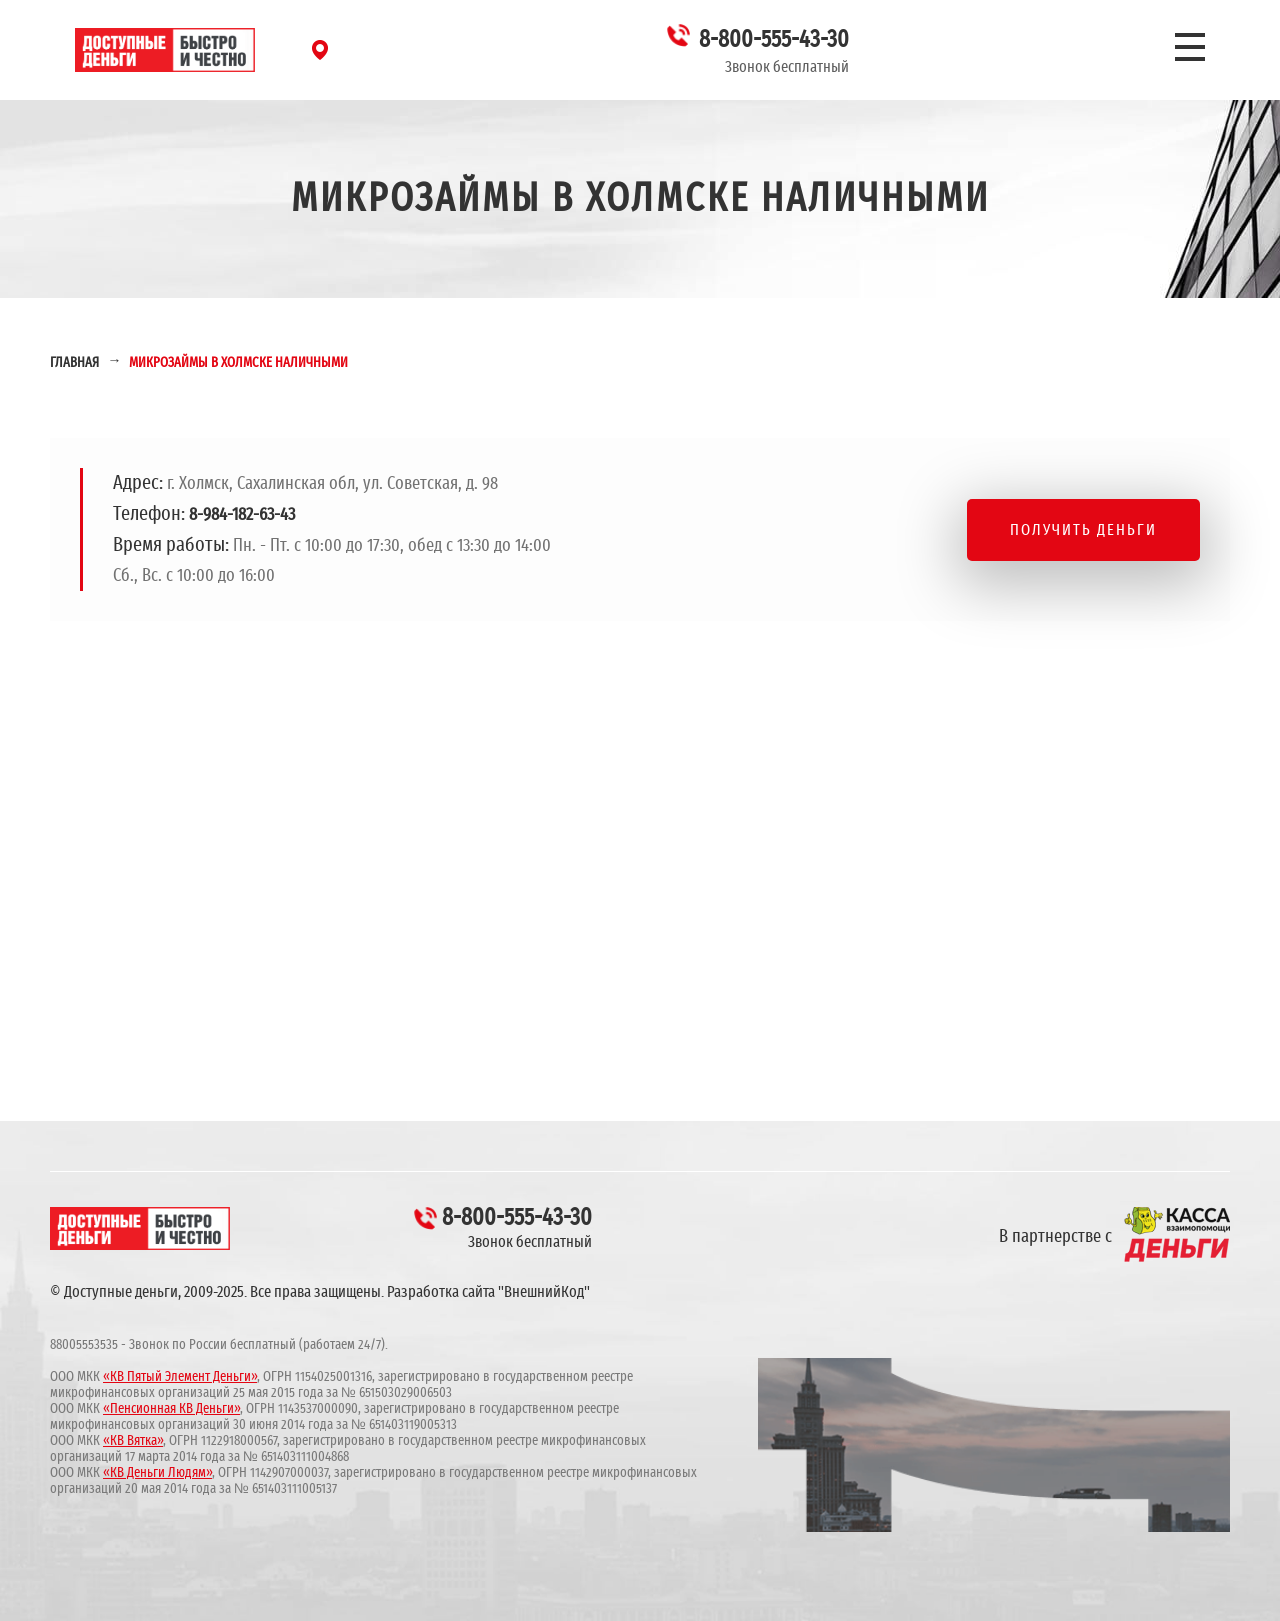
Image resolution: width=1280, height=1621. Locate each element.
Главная (74, 363)
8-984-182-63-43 (242, 515)
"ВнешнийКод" (544, 1292)
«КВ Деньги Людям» (157, 1473)
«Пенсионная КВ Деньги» (171, 1409)
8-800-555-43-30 (774, 40)
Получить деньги (1083, 530)
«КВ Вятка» (133, 1441)
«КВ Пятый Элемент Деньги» (180, 1377)
